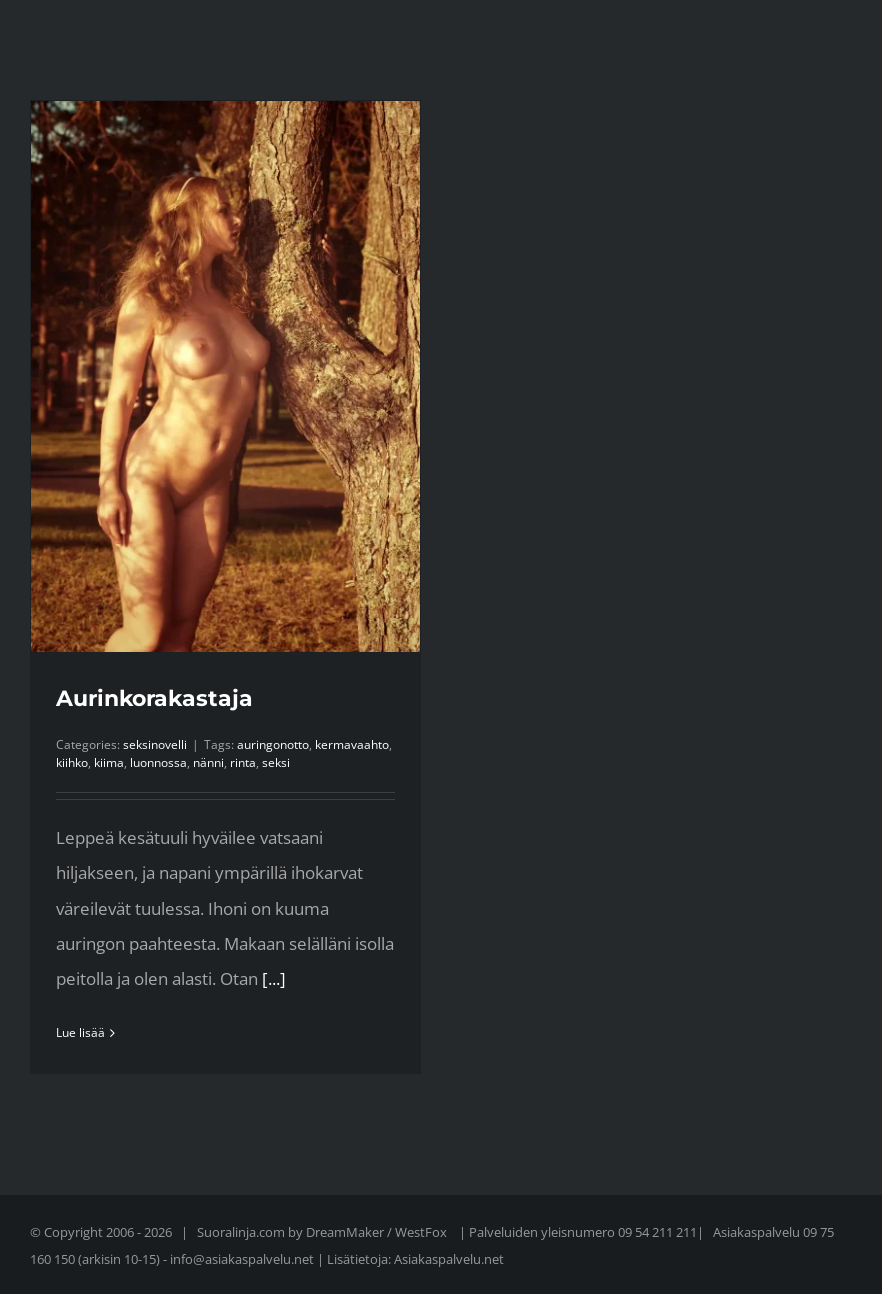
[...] (274, 978)
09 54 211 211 (657, 1232)
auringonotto (273, 744)
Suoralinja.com (242, 1232)
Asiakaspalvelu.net (449, 1259)
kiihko (72, 762)
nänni (208, 762)
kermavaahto (352, 744)
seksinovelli (155, 744)
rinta (243, 762)
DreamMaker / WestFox (378, 1232)
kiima (109, 762)
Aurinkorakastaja (154, 698)
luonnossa (158, 762)
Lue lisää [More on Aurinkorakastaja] (80, 1032)
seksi (276, 762)
